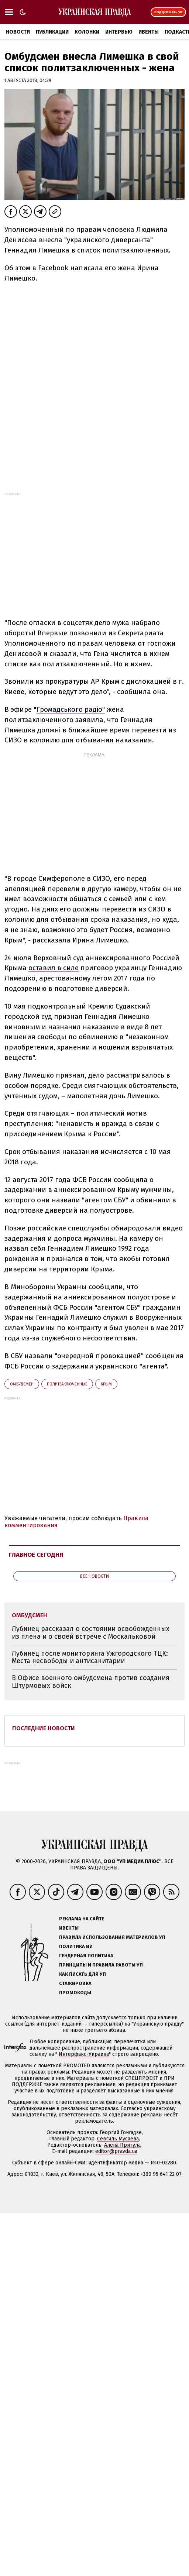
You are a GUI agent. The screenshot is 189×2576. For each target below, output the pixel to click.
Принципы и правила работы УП (101, 1965)
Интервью (119, 32)
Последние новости (43, 1728)
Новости (18, 32)
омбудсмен (22, 1384)
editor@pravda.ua (116, 2151)
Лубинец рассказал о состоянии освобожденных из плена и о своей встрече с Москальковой (90, 1633)
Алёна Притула (122, 2145)
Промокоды (75, 1992)
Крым (106, 1384)
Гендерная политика (86, 1955)
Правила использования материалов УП (112, 1937)
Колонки (87, 32)
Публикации (52, 32)
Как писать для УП (82, 1974)
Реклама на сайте (81, 1918)
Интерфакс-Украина (84, 2054)
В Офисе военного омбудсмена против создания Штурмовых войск (90, 1682)
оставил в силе (53, 968)
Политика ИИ (76, 1946)
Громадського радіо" (70, 709)
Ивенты (148, 32)
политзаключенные (67, 1384)
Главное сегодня (36, 1555)
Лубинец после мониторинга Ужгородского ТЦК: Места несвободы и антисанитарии (90, 1657)
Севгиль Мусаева (118, 2139)
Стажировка (75, 1983)
